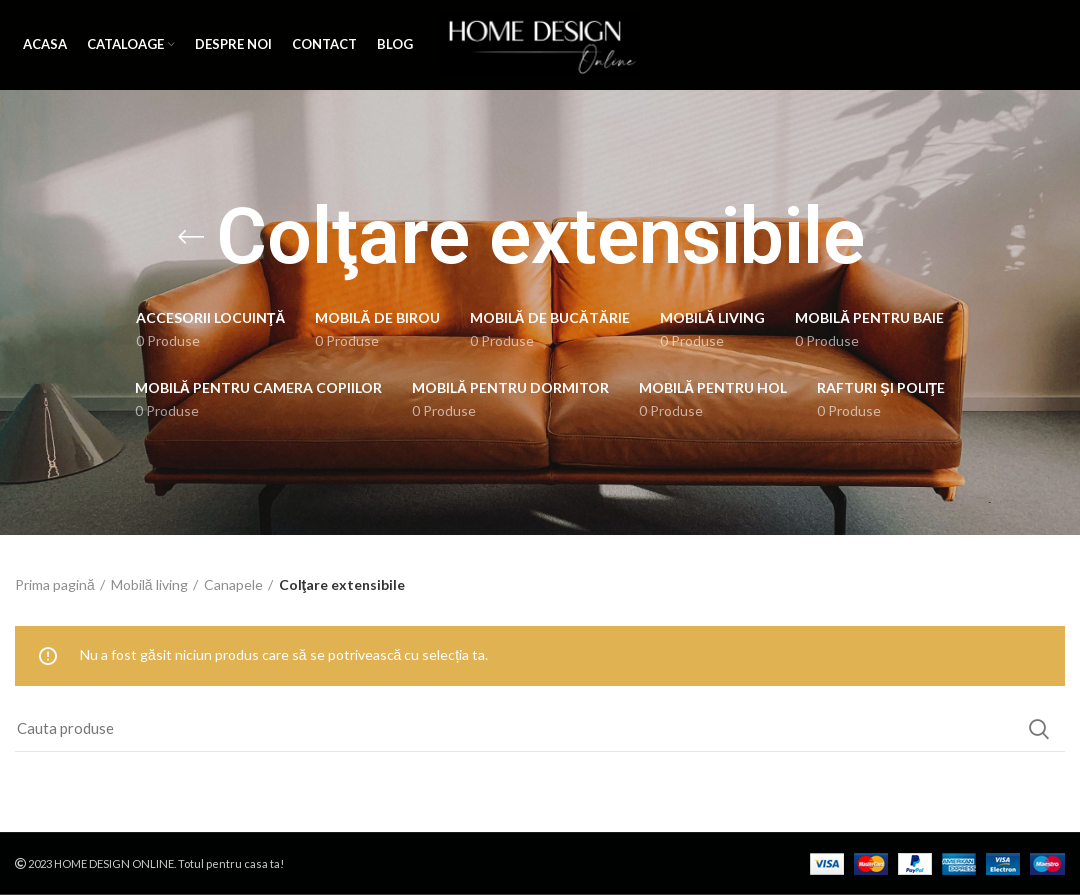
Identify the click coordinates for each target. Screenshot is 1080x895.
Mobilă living (149, 584)
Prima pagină (55, 584)
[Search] (540, 729)
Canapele (233, 584)
